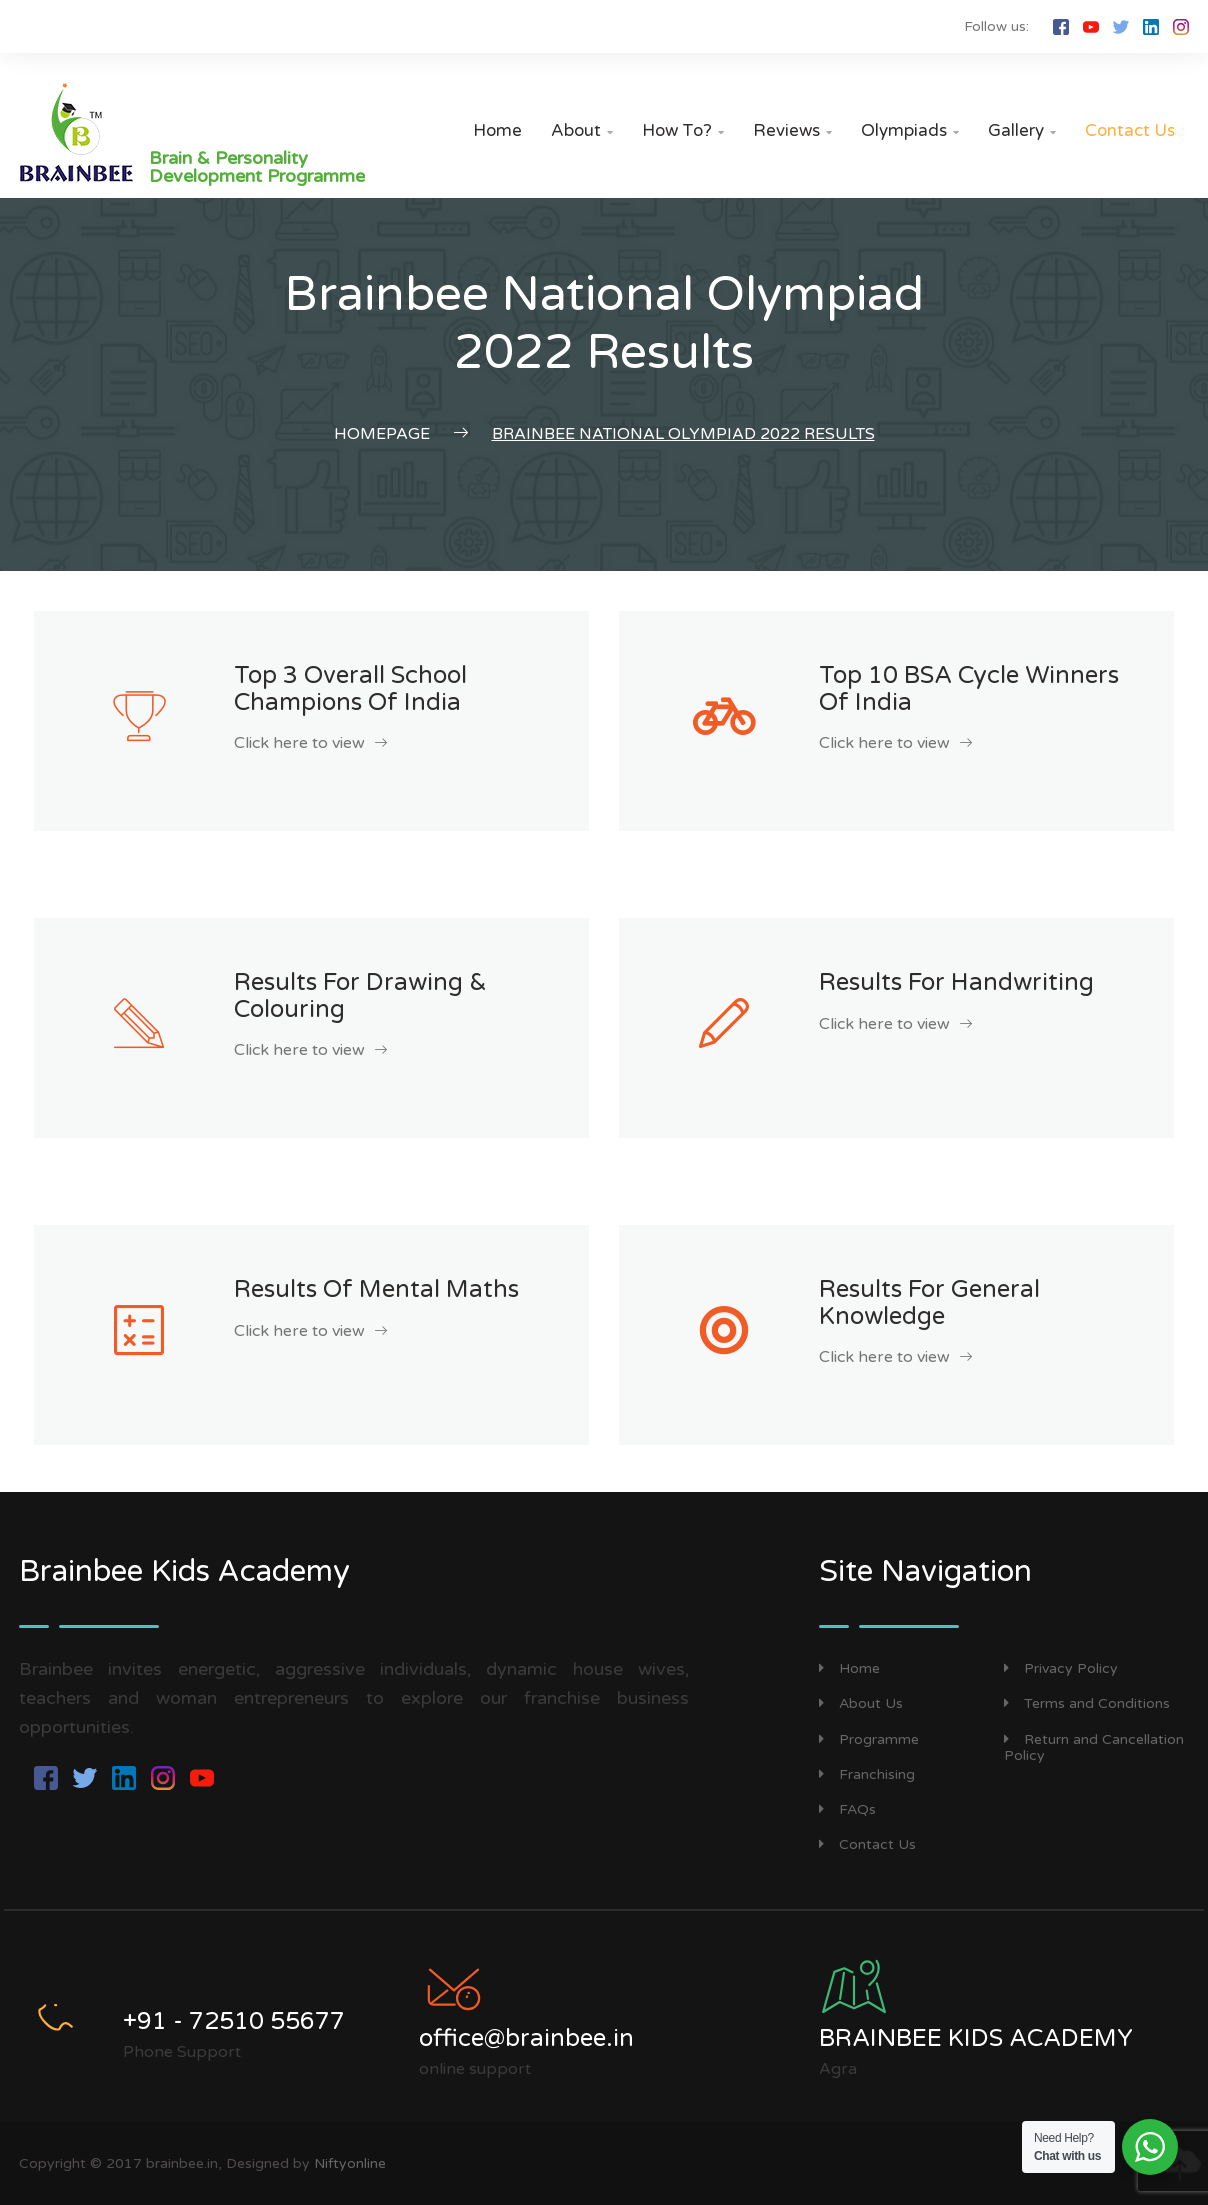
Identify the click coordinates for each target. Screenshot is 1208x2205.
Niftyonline (350, 2163)
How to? (683, 130)
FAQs (847, 1809)
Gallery (1022, 130)
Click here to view (310, 743)
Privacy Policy (1061, 1668)
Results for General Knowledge (929, 1302)
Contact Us (1130, 130)
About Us (861, 1703)
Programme (869, 1739)
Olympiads (910, 130)
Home (497, 130)
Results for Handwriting (956, 982)
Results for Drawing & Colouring (360, 995)
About (582, 130)
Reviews (792, 130)
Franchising (867, 1774)
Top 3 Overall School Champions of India (350, 688)
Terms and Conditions (1087, 1703)
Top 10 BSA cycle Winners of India (969, 688)
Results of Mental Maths (376, 1289)
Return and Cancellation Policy (1094, 1748)
